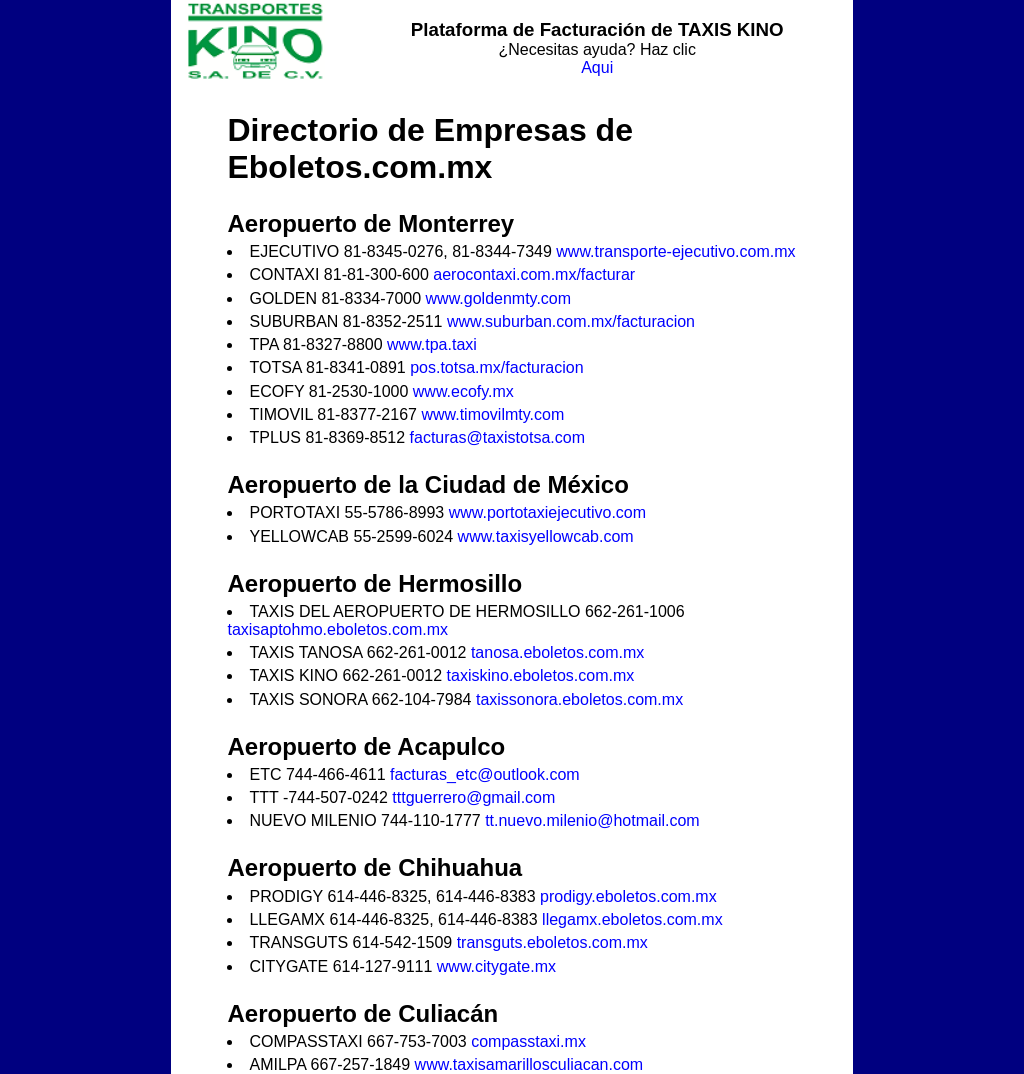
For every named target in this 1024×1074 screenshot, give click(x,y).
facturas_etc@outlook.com (485, 774)
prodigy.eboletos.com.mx (628, 896)
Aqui (597, 67)
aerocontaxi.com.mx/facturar (534, 274)
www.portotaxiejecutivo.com (547, 512)
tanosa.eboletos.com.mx (557, 652)
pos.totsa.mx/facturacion (496, 367)
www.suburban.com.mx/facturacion (571, 321)
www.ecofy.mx (463, 391)
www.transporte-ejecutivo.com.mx (675, 251)
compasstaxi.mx (528, 1041)
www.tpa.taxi (432, 344)
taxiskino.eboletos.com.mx (541, 675)
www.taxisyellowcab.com (546, 536)
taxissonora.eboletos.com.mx (579, 699)
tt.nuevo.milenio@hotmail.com (592, 820)
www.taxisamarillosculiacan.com (529, 1064)
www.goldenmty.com (499, 298)
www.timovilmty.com (492, 414)
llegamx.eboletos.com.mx (632, 919)
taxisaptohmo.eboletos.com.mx (337, 629)
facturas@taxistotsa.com (497, 437)
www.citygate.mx (496, 966)
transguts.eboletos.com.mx (552, 942)
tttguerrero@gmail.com (473, 797)
